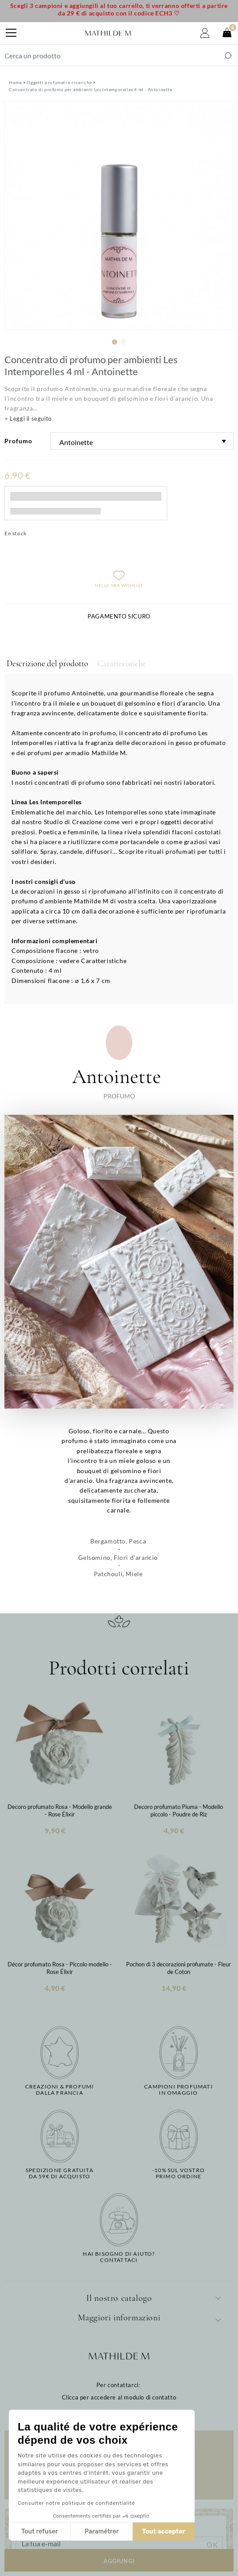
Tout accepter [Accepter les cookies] (163, 2531)
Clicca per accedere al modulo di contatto (119, 2397)
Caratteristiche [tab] (121, 663)
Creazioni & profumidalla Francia (59, 2090)
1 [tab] (114, 342)
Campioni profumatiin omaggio (178, 2090)
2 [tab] (123, 342)
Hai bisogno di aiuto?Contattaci (119, 2257)
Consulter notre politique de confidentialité (76, 2503)
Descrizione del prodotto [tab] (47, 663)
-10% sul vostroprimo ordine (178, 2173)
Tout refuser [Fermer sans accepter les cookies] (39, 2531)
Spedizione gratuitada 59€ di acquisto (59, 2173)
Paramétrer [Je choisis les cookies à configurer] (101, 2531)
